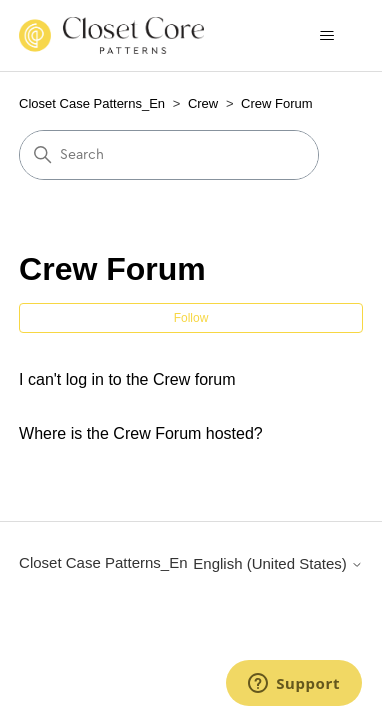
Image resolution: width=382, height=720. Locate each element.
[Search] (169, 155)
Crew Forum (277, 103)
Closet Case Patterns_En (92, 103)
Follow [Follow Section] (191, 318)
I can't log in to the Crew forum (127, 379)
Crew (203, 103)
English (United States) (278, 563)
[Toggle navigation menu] (327, 36)
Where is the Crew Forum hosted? (141, 433)
